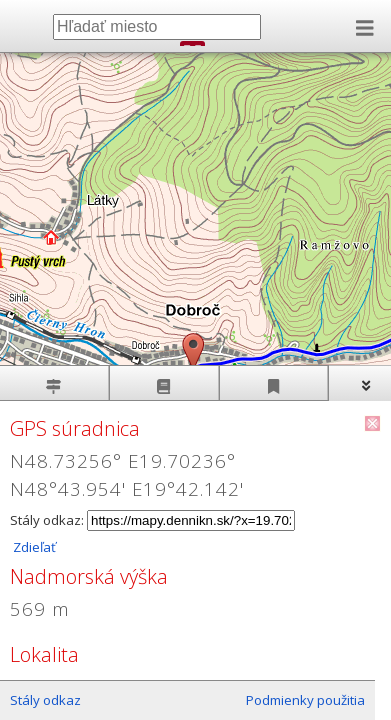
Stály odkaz (45, 700)
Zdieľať (33, 547)
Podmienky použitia (305, 700)
